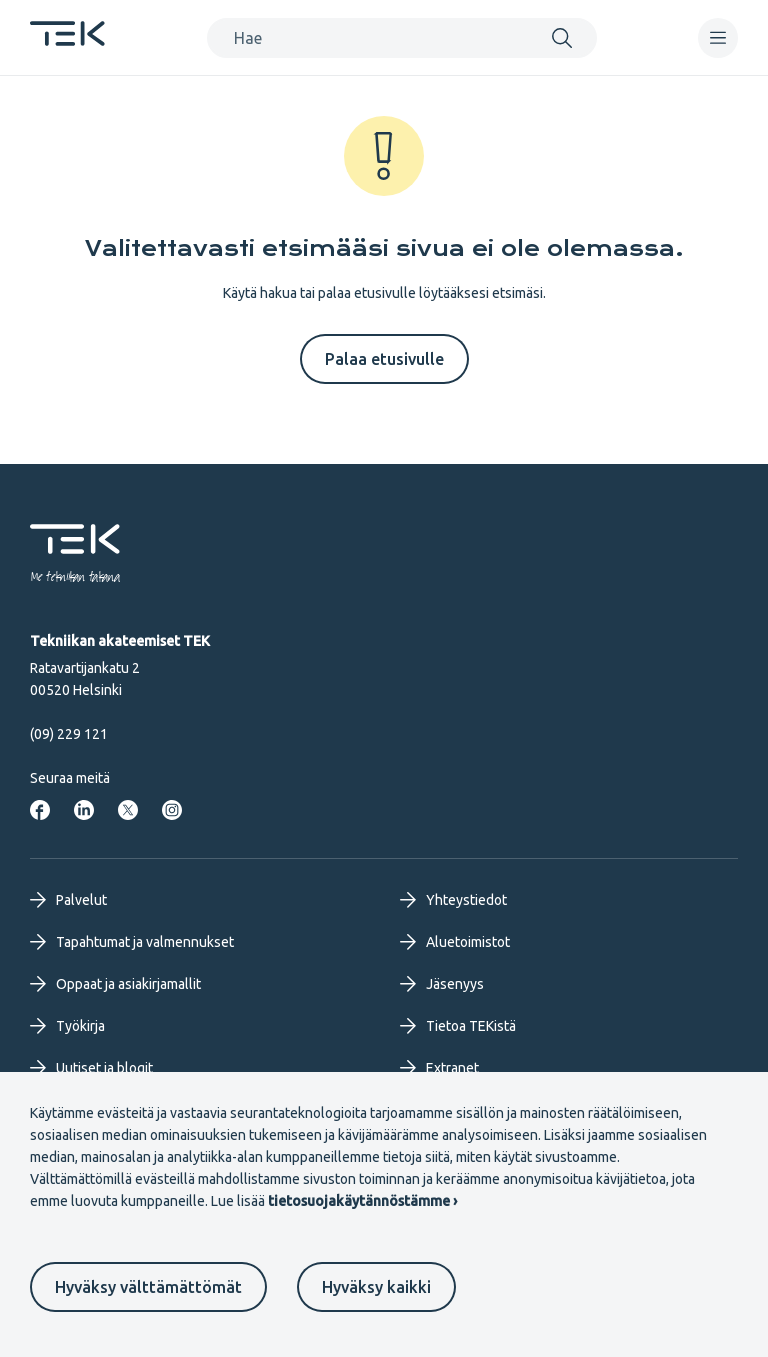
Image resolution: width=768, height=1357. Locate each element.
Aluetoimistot (455, 942)
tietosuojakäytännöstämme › (362, 1201)
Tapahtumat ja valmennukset (132, 942)
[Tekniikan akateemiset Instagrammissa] (172, 810)
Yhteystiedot (453, 900)
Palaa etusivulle (384, 359)
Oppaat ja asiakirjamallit (115, 984)
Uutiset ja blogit (91, 1068)
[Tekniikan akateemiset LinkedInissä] (84, 810)
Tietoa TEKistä (458, 1026)
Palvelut (68, 900)
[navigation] (718, 38)
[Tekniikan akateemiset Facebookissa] (40, 810)
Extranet (439, 1068)
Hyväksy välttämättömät (148, 1287)
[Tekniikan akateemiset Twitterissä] (128, 810)
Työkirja (67, 1026)
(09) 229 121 (69, 734)
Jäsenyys (442, 984)
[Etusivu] (67, 40)
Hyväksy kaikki (376, 1287)
